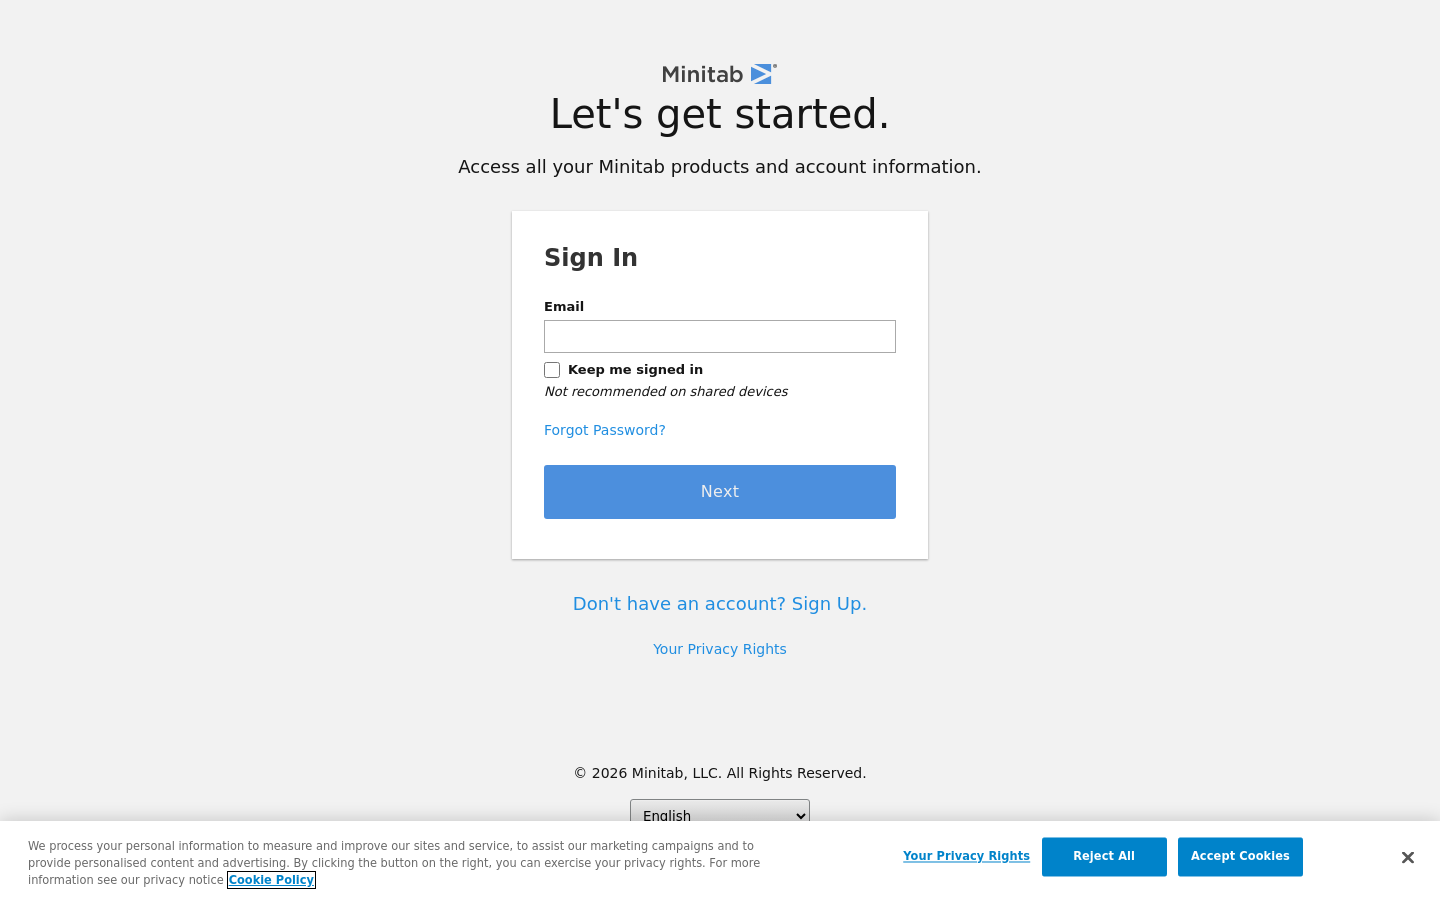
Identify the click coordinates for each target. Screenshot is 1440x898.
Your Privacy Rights (720, 649)
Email (564, 306)
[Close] (1408, 859)
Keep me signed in (635, 369)
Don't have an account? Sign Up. (720, 603)
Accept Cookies (1240, 857)
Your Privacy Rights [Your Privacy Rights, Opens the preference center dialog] (966, 857)
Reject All (1104, 857)
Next (720, 491)
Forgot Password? (605, 430)
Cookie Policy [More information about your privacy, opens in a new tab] (271, 881)
